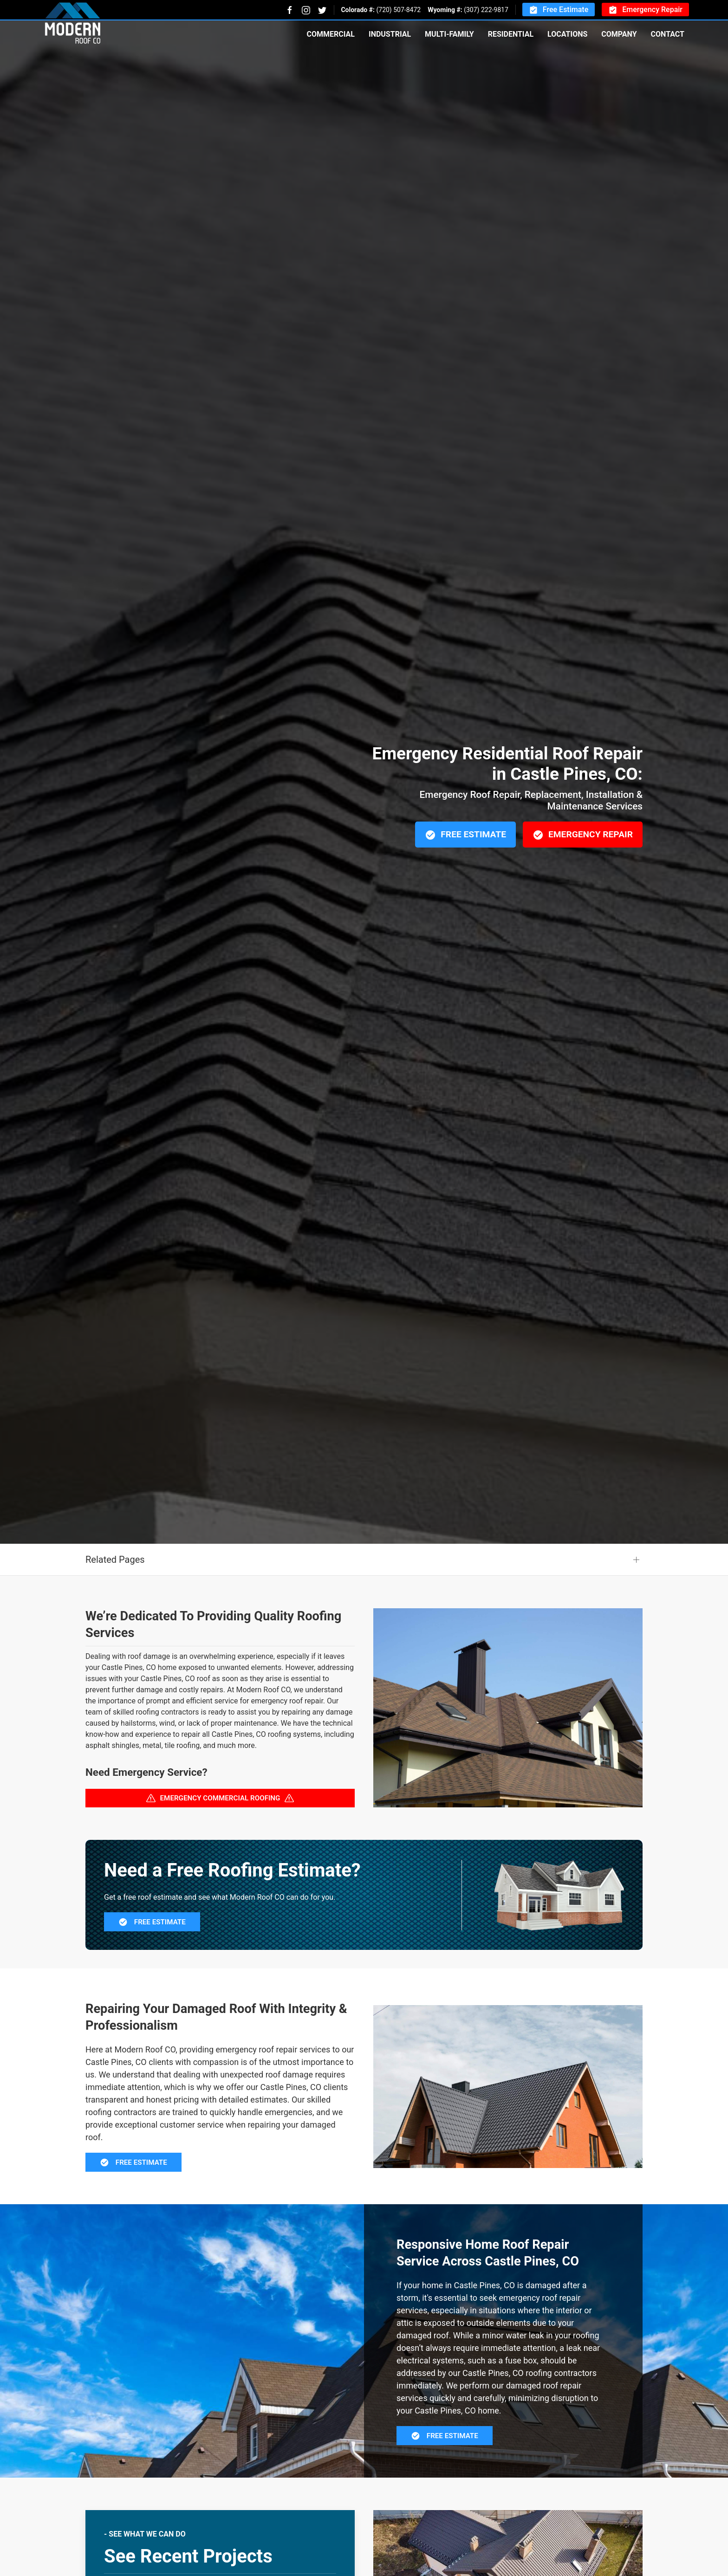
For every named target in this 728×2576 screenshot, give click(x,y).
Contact (667, 34)
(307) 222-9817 (486, 9)
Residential (510, 34)
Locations (567, 34)
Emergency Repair (645, 10)
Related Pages (115, 1559)
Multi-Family (449, 34)
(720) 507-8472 (398, 9)
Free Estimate (558, 10)
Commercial (330, 34)
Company (619, 34)
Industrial (390, 34)
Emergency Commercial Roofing (220, 1798)
